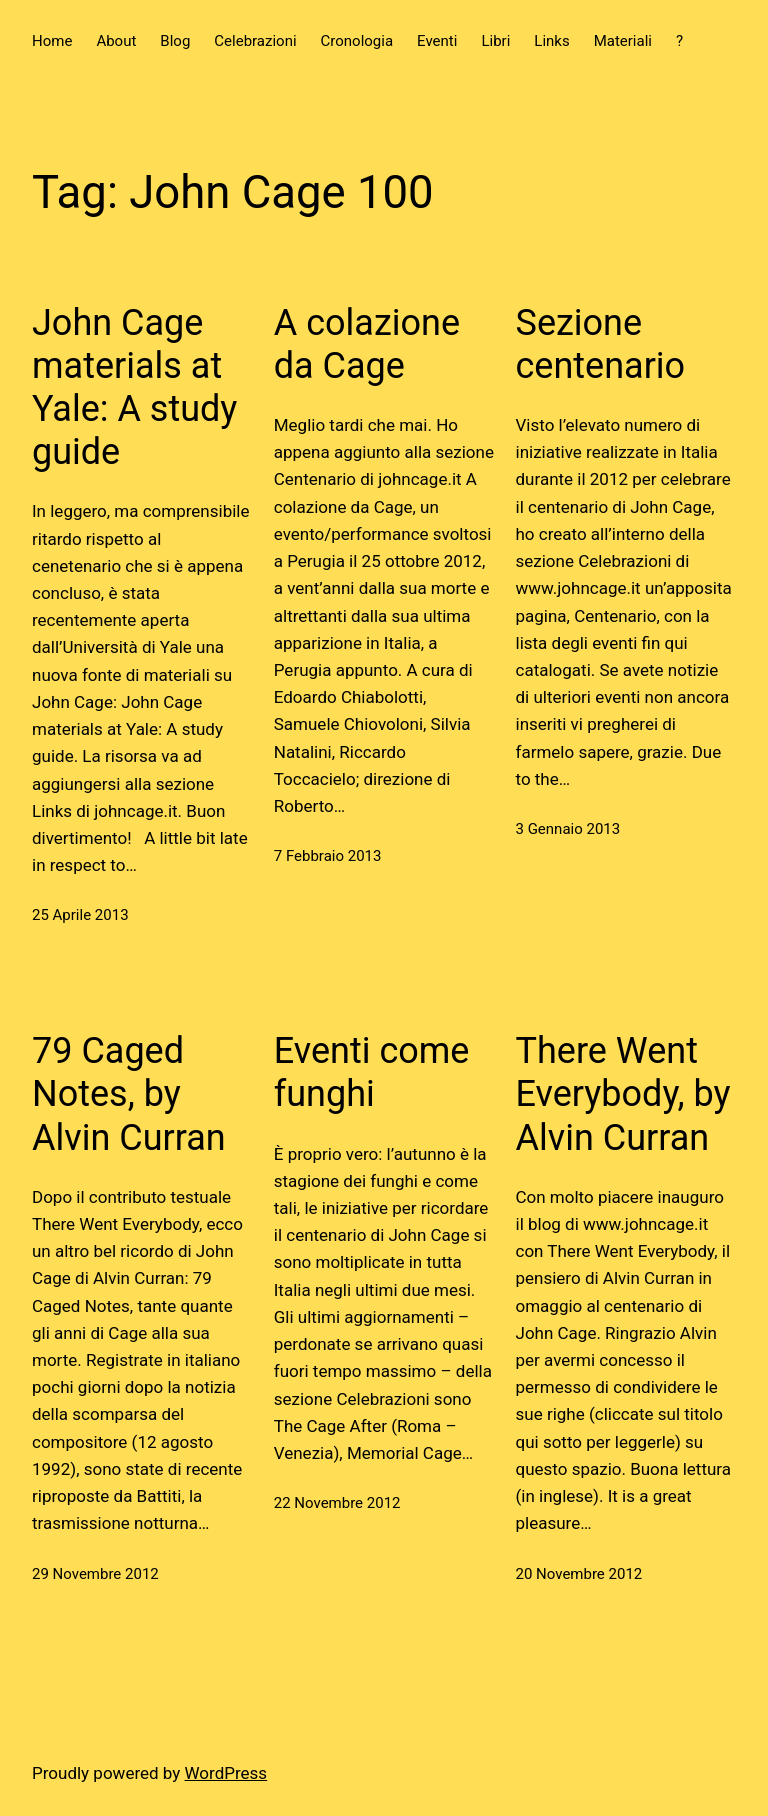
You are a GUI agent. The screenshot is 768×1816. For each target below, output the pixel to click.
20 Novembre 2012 (579, 1574)
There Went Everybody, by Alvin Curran (623, 1094)
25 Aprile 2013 (80, 915)
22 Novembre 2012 (337, 1503)
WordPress (226, 1773)
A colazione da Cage (367, 344)
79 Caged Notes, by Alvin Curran (129, 1094)
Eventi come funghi (372, 1072)
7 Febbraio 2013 (328, 856)
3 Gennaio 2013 (568, 829)
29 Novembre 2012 (95, 1574)
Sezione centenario (601, 344)
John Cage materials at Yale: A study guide (134, 388)
